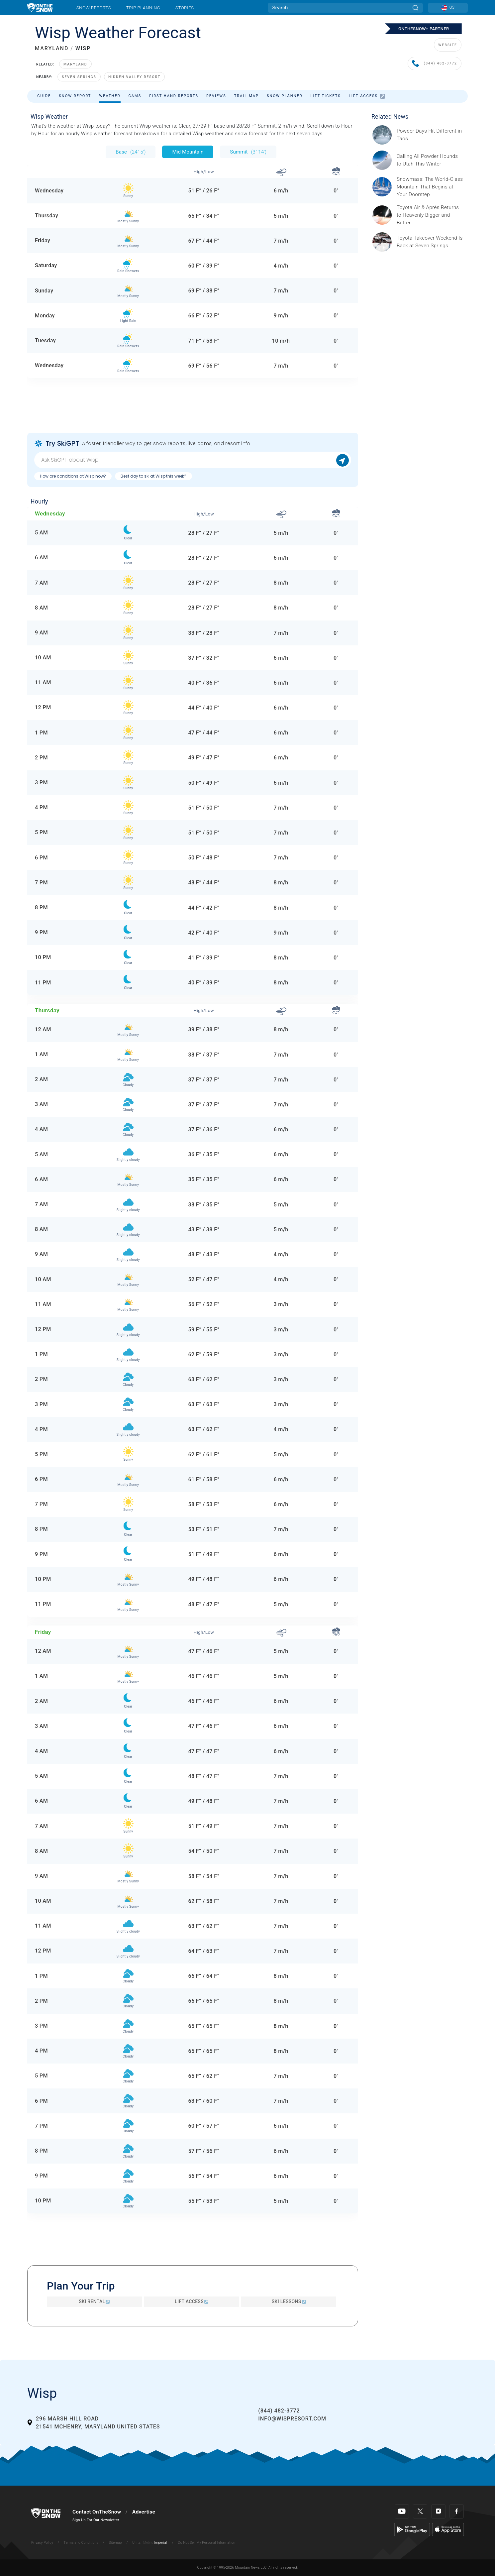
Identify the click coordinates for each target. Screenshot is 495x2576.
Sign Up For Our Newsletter (95, 2520)
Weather (109, 96)
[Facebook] (456, 2511)
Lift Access (367, 96)
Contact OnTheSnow (96, 2512)
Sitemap (115, 2542)
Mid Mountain (187, 152)
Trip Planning (143, 7)
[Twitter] (420, 2511)
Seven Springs (79, 77)
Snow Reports (93, 7)
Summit (248, 152)
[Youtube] (402, 2511)
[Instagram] (438, 2511)
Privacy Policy (42, 2542)
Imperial (160, 2542)
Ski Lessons (289, 2301)
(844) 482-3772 (434, 63)
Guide (44, 96)
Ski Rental (94, 2301)
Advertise (143, 2512)
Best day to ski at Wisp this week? (153, 476)
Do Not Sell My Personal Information (206, 2542)
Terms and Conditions (80, 2542)
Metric (148, 2542)
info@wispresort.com (292, 2418)
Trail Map (246, 96)
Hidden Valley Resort (134, 77)
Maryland (75, 64)
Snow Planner (285, 96)
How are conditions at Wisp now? (73, 476)
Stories (184, 7)
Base (131, 152)
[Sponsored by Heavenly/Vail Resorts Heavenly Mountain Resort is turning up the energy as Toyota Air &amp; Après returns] (430, 215)
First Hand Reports (173, 96)
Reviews (216, 96)
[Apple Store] (448, 2529)
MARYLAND (51, 48)
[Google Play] (412, 2529)
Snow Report (75, 96)
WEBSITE (447, 45)
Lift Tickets (326, 96)
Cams (135, 96)
